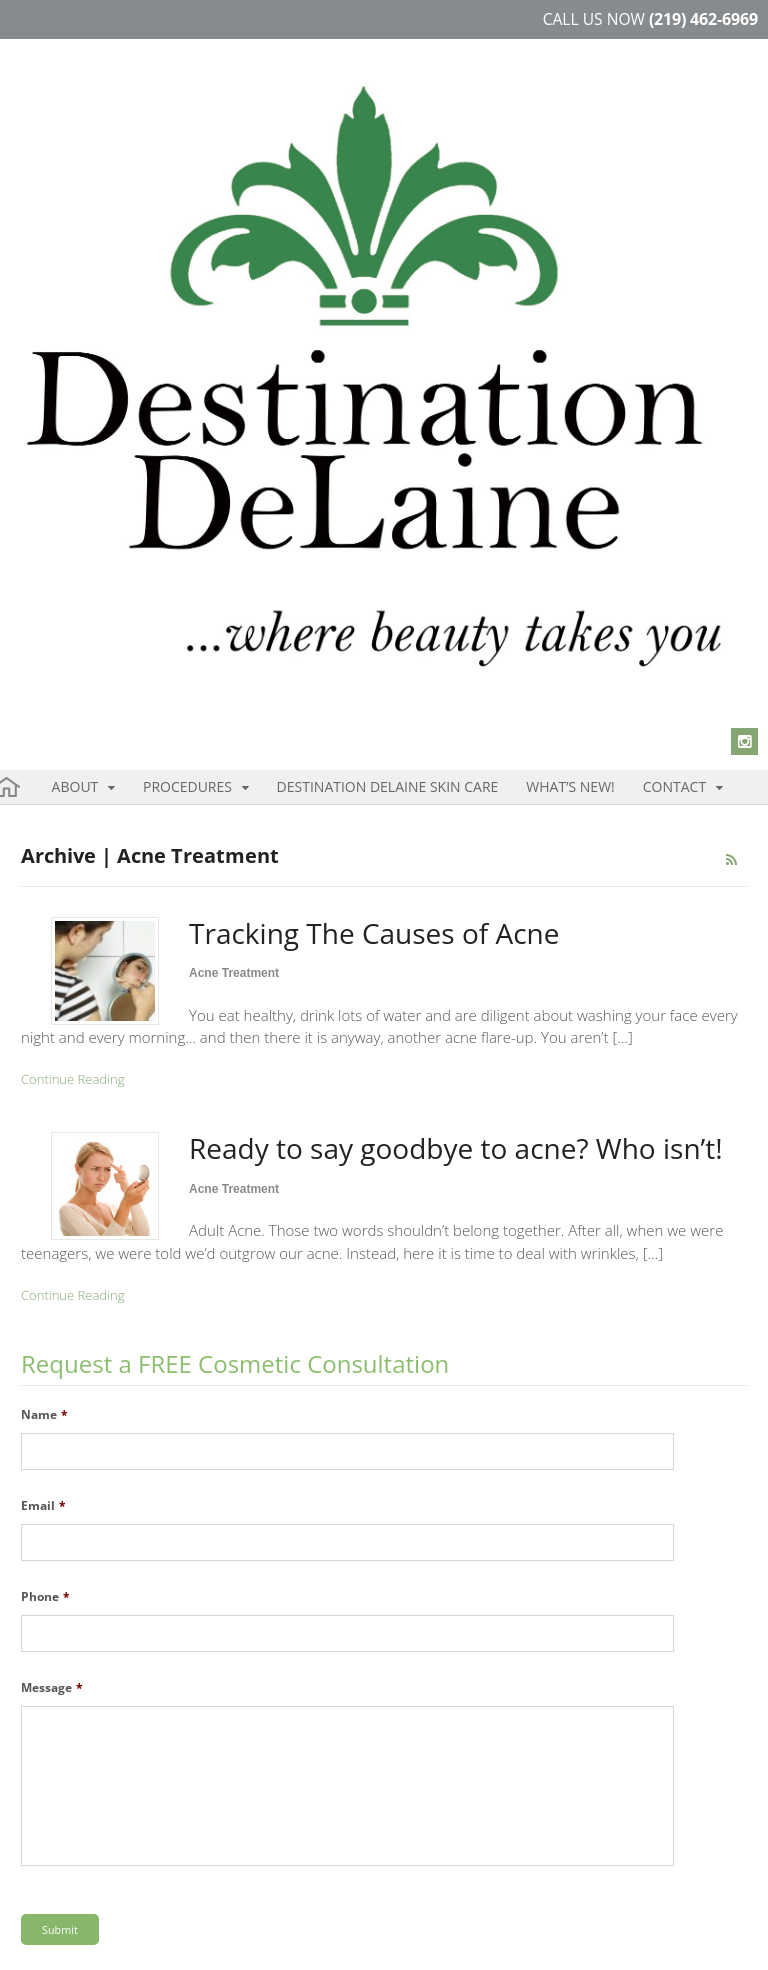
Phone (45, 1128)
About (63, 313)
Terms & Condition (80, 1938)
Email (43, 1037)
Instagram (66, 1820)
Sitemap (259, 1938)
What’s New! (407, 313)
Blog (313, 1938)
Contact (475, 313)
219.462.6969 (457, 1679)
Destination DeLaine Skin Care (279, 313)
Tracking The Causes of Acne (374, 464)
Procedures (138, 313)
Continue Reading (72, 610)
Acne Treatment (234, 504)
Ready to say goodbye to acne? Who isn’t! (456, 679)
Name (44, 946)
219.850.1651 (439, 1699)
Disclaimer (186, 1938)
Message (52, 1219)
